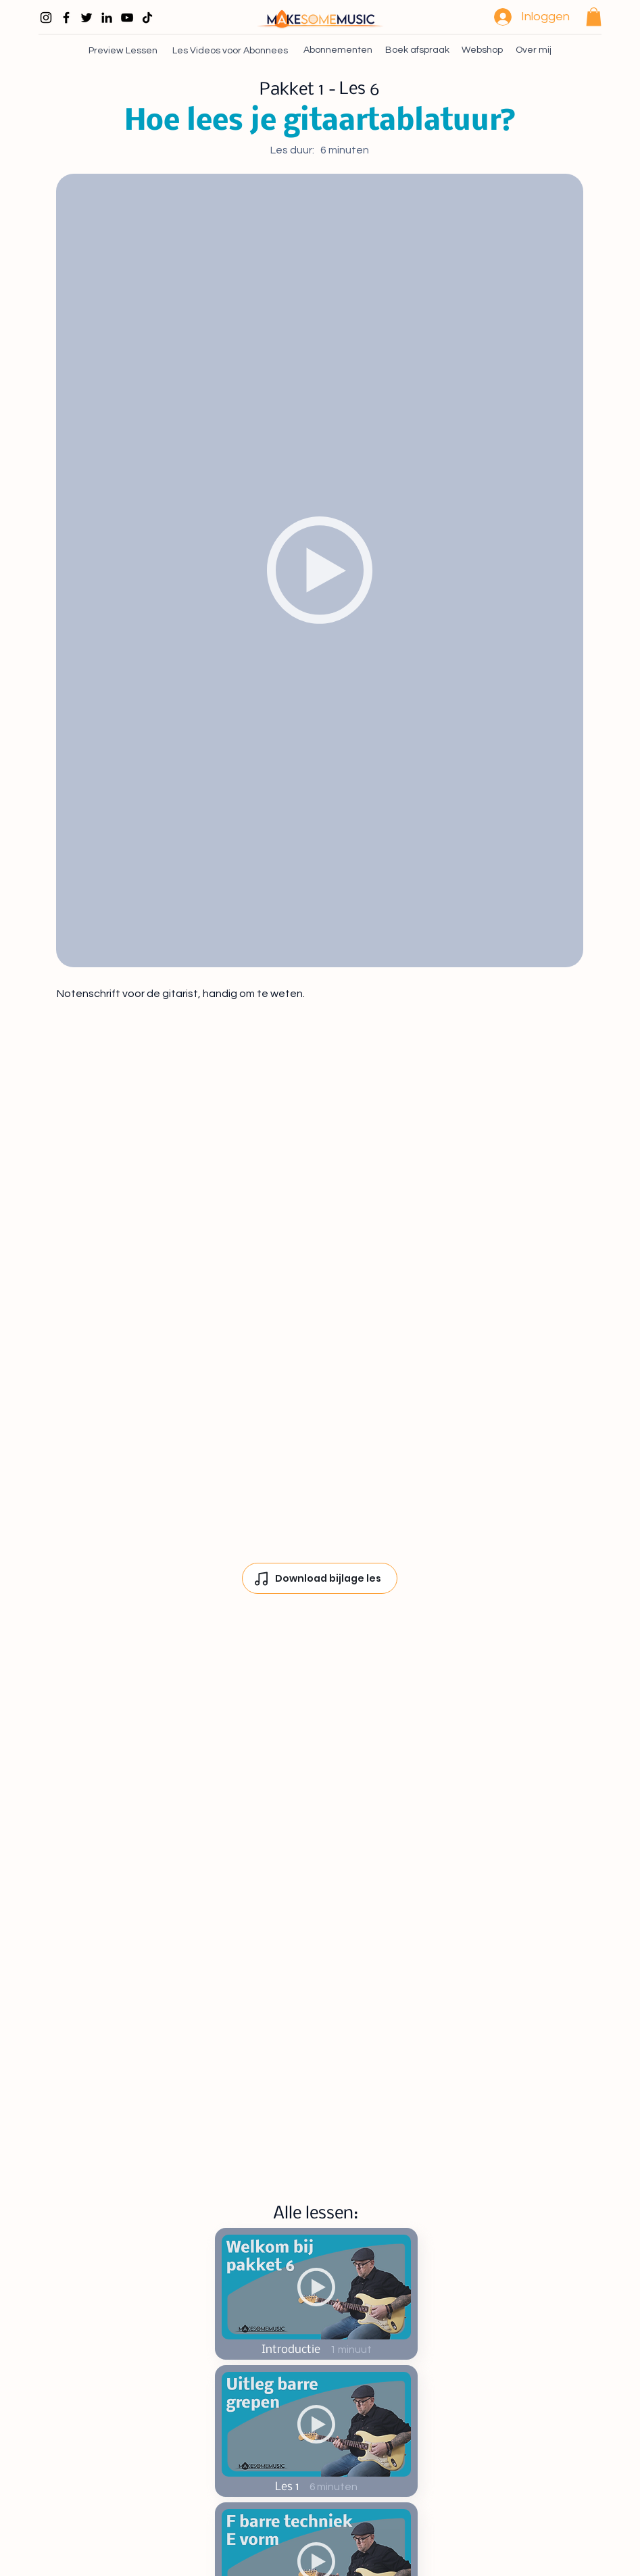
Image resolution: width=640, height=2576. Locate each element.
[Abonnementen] (337, 50)
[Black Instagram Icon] (46, 17)
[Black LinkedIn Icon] (106, 17)
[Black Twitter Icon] (86, 17)
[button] (593, 16)
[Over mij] (533, 50)
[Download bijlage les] (319, 1578)
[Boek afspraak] (417, 50)
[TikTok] (147, 17)
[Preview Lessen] (124, 50)
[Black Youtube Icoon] (127, 17)
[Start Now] (316, 2294)
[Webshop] (482, 50)
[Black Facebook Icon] (66, 17)
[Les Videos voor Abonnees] (231, 50)
